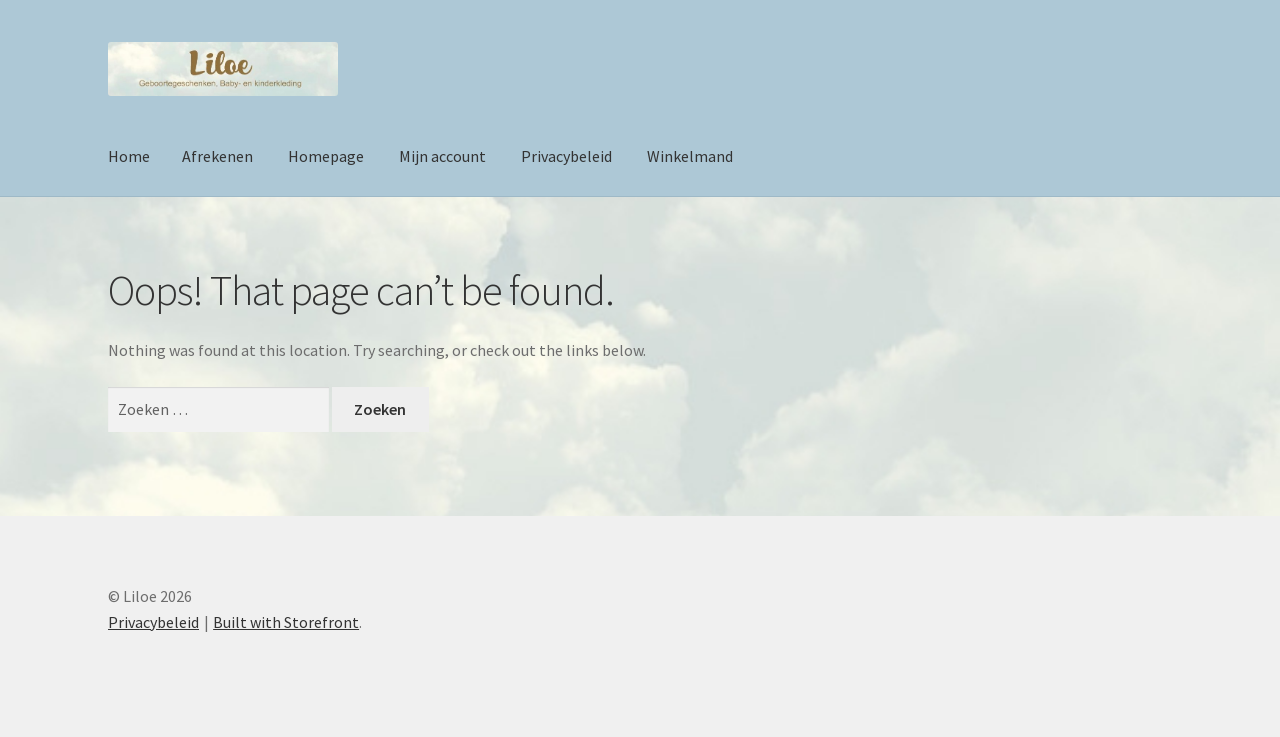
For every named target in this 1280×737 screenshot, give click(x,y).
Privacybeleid (566, 156)
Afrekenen (217, 156)
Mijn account (442, 156)
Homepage (326, 156)
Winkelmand (690, 156)
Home (129, 156)
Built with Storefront (286, 622)
